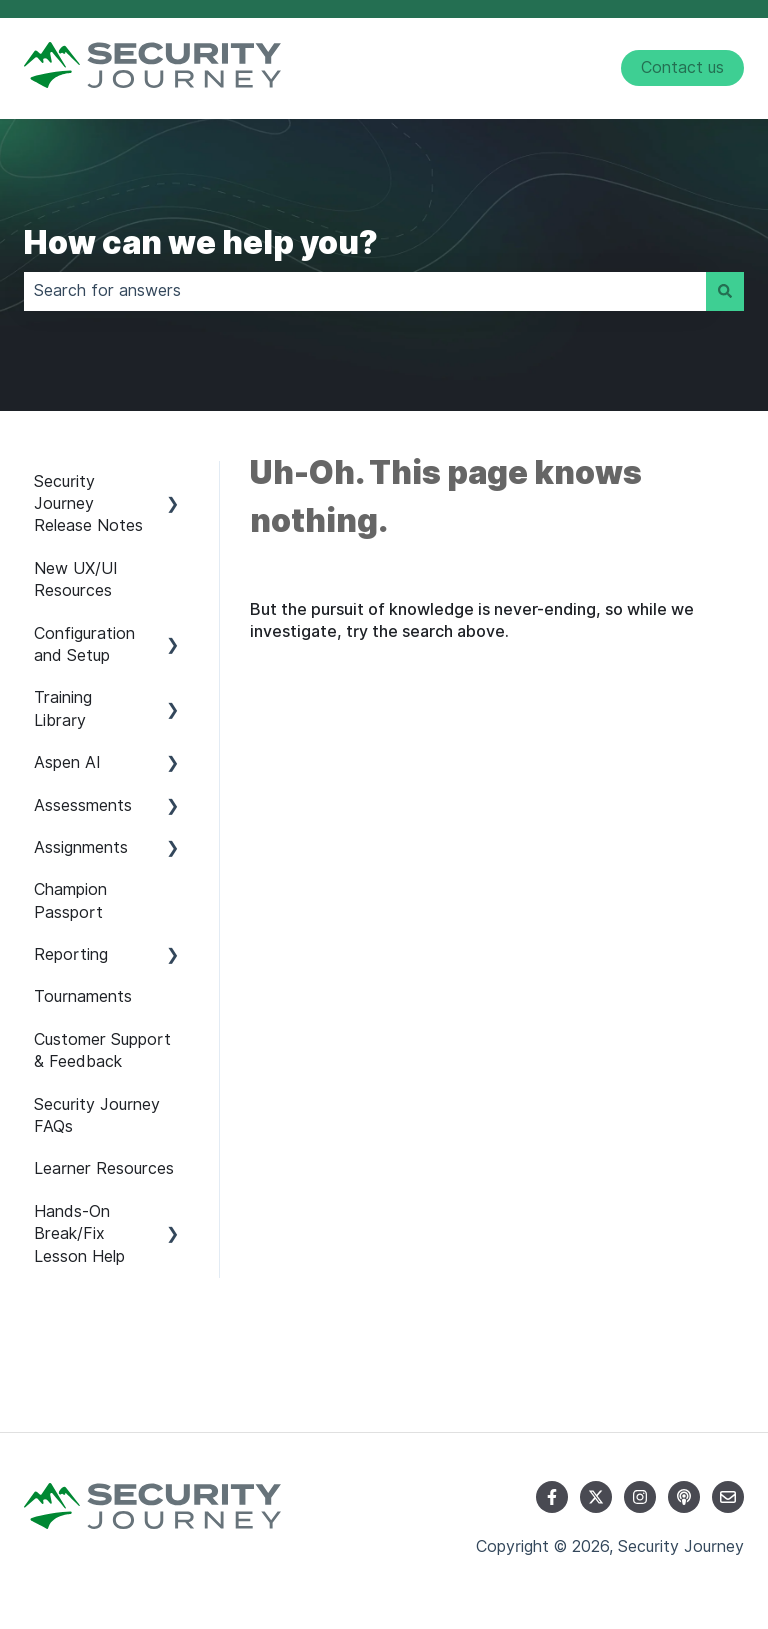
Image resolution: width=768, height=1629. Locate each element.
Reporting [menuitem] (71, 954)
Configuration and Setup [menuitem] (84, 644)
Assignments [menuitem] (81, 847)
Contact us (682, 67)
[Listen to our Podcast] (684, 1497)
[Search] (725, 291)
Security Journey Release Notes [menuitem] (88, 504)
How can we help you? (201, 242)
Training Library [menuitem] (63, 708)
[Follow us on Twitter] (596, 1497)
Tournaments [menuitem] (83, 996)
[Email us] (728, 1497)
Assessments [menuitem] (83, 805)
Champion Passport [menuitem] (70, 900)
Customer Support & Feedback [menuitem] (102, 1050)
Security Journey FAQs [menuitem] (97, 1115)
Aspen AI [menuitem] (67, 762)
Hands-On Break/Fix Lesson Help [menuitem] (79, 1234)
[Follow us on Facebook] (552, 1497)
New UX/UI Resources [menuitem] (76, 579)
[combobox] (365, 291)
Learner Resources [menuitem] (104, 1168)
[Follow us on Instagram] (640, 1497)
